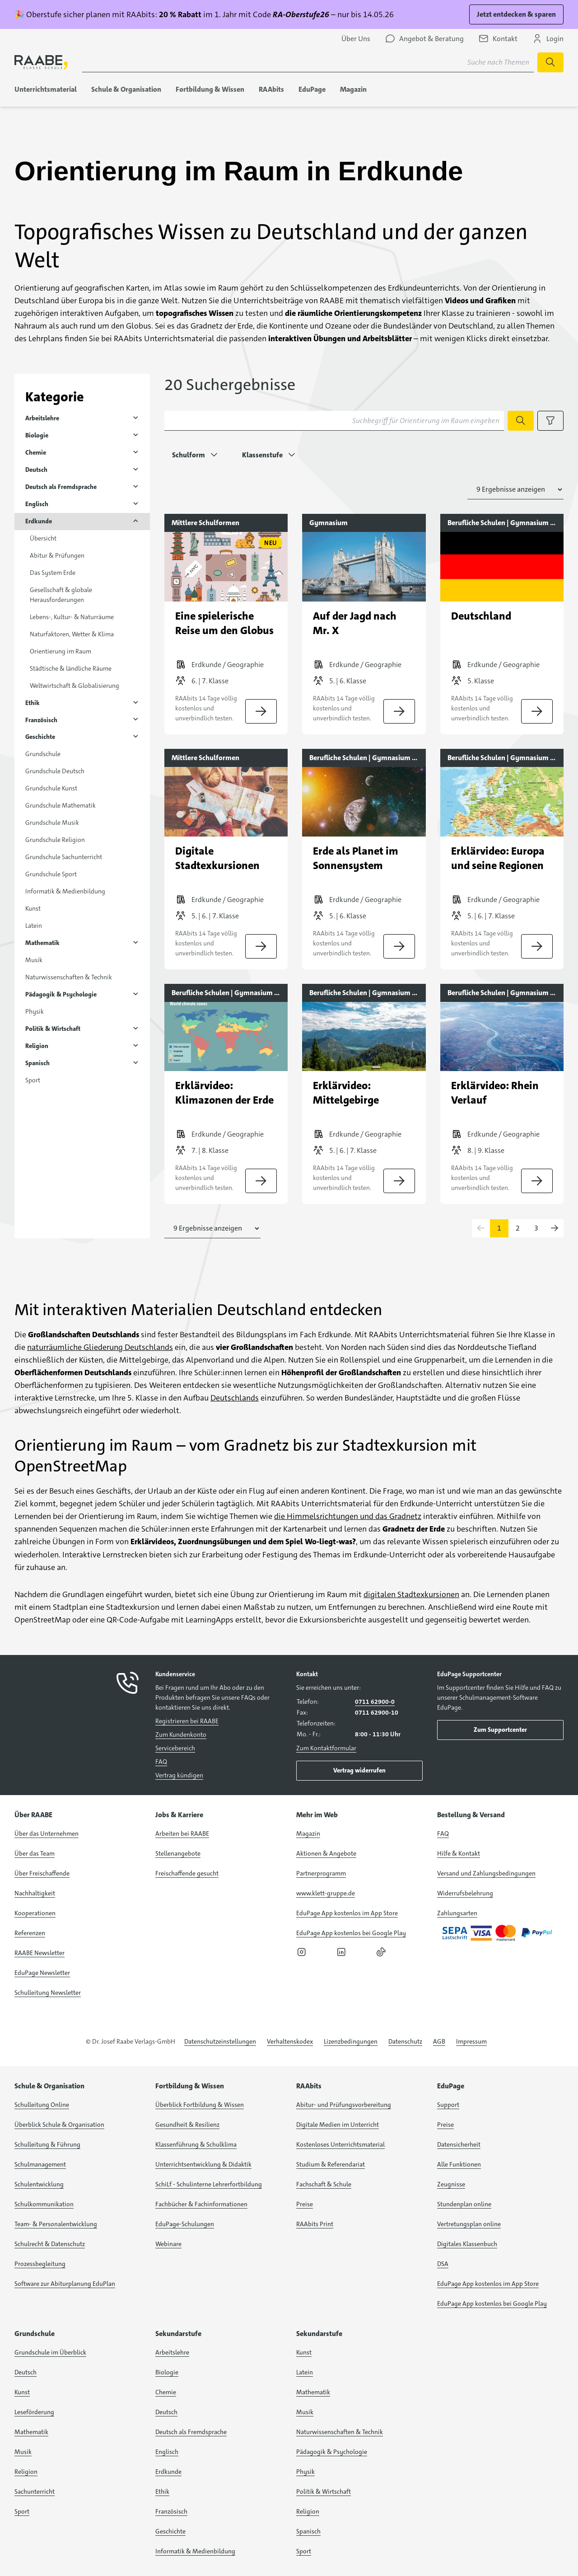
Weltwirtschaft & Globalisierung (74, 686)
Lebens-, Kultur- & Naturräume (72, 617)
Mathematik (42, 943)
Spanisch (37, 1063)
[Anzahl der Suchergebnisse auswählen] (515, 489)
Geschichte (40, 737)
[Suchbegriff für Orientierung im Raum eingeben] (334, 421)
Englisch (36, 504)
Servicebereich (175, 1748)
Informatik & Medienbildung (65, 891)
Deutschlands (234, 1397)
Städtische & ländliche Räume (71, 668)
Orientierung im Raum (60, 651)
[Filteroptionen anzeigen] (550, 421)
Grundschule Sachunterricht (63, 857)
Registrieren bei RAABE (187, 1721)
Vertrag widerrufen (359, 1770)
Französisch (41, 720)
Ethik (32, 703)
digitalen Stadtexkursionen (411, 1594)
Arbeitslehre (42, 418)
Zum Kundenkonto (180, 1734)
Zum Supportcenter (500, 1729)
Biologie (36, 435)
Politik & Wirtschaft (52, 1029)
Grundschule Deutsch (54, 771)
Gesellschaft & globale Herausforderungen (61, 595)
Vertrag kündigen (179, 1775)
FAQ (161, 1762)
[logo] (41, 62)
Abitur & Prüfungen (57, 555)
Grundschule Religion (55, 840)
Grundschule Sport (51, 874)
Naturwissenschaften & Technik (68, 977)
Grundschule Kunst (51, 788)
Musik (33, 960)
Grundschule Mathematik (60, 805)
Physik (34, 1011)
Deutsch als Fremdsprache (61, 487)
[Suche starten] (550, 62)
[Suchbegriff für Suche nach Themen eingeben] (308, 62)
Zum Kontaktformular (326, 1748)
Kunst (33, 908)
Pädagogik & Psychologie (61, 994)
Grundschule (43, 754)
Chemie (35, 452)
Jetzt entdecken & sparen (516, 14)
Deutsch (36, 469)
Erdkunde (38, 521)
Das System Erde (52, 573)
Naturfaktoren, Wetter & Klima (72, 634)
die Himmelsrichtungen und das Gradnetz (347, 1516)
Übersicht (43, 538)
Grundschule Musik (52, 822)
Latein (33, 925)
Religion (36, 1046)
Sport (32, 1080)
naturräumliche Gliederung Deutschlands (100, 1347)
